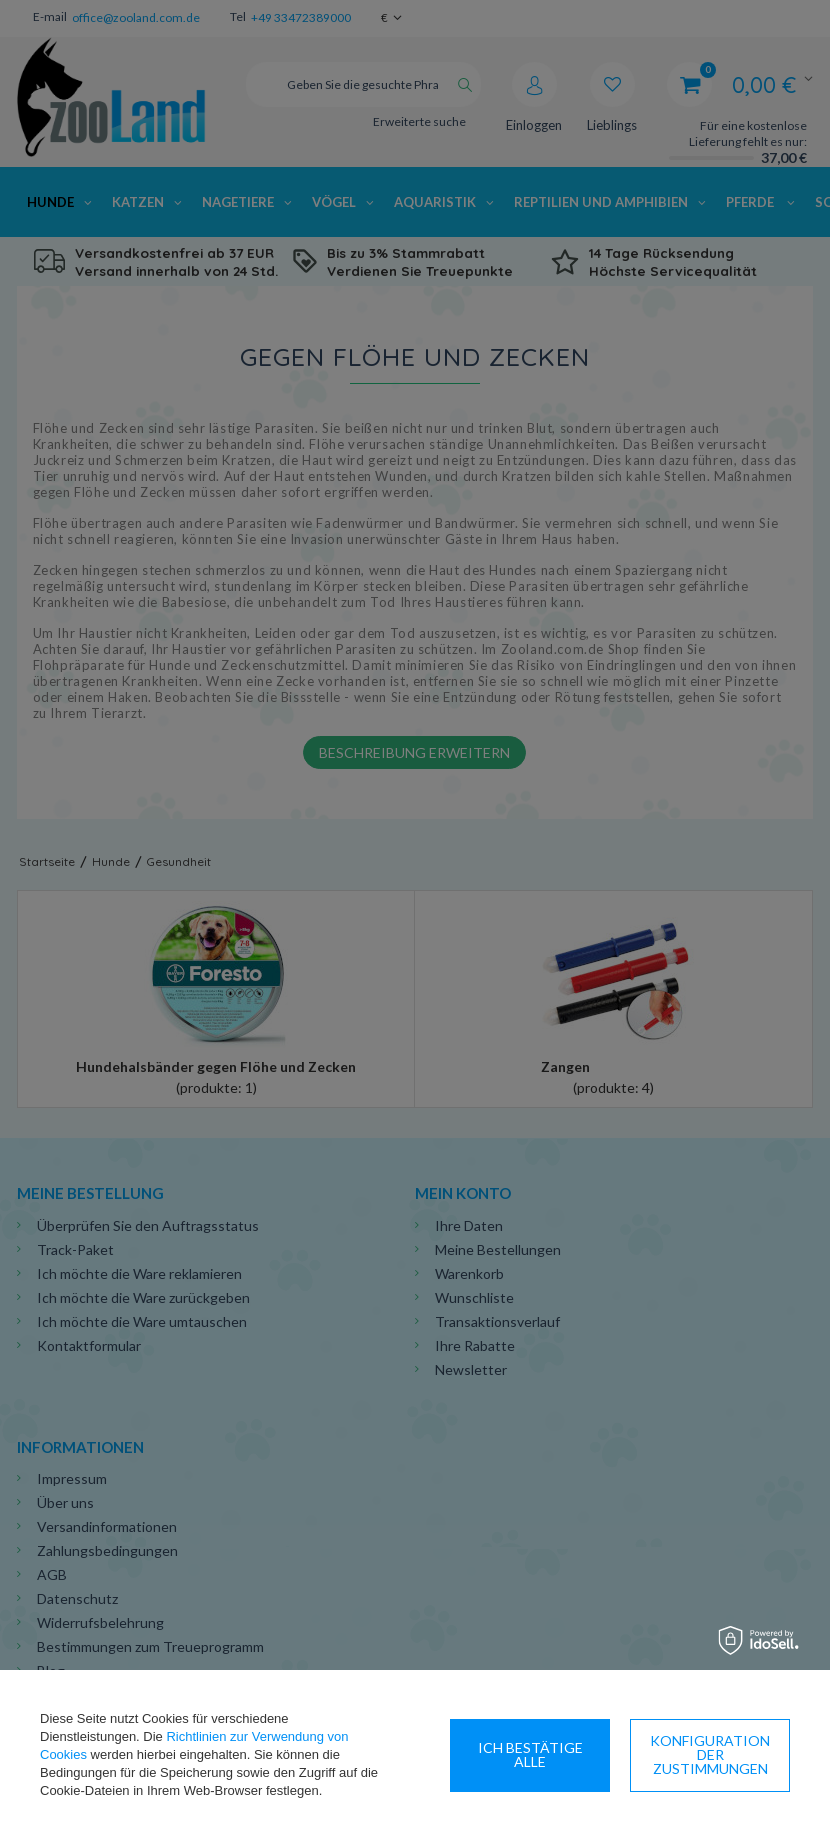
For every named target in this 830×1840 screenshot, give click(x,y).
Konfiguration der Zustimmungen (530, 1754)
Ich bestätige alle (710, 1754)
